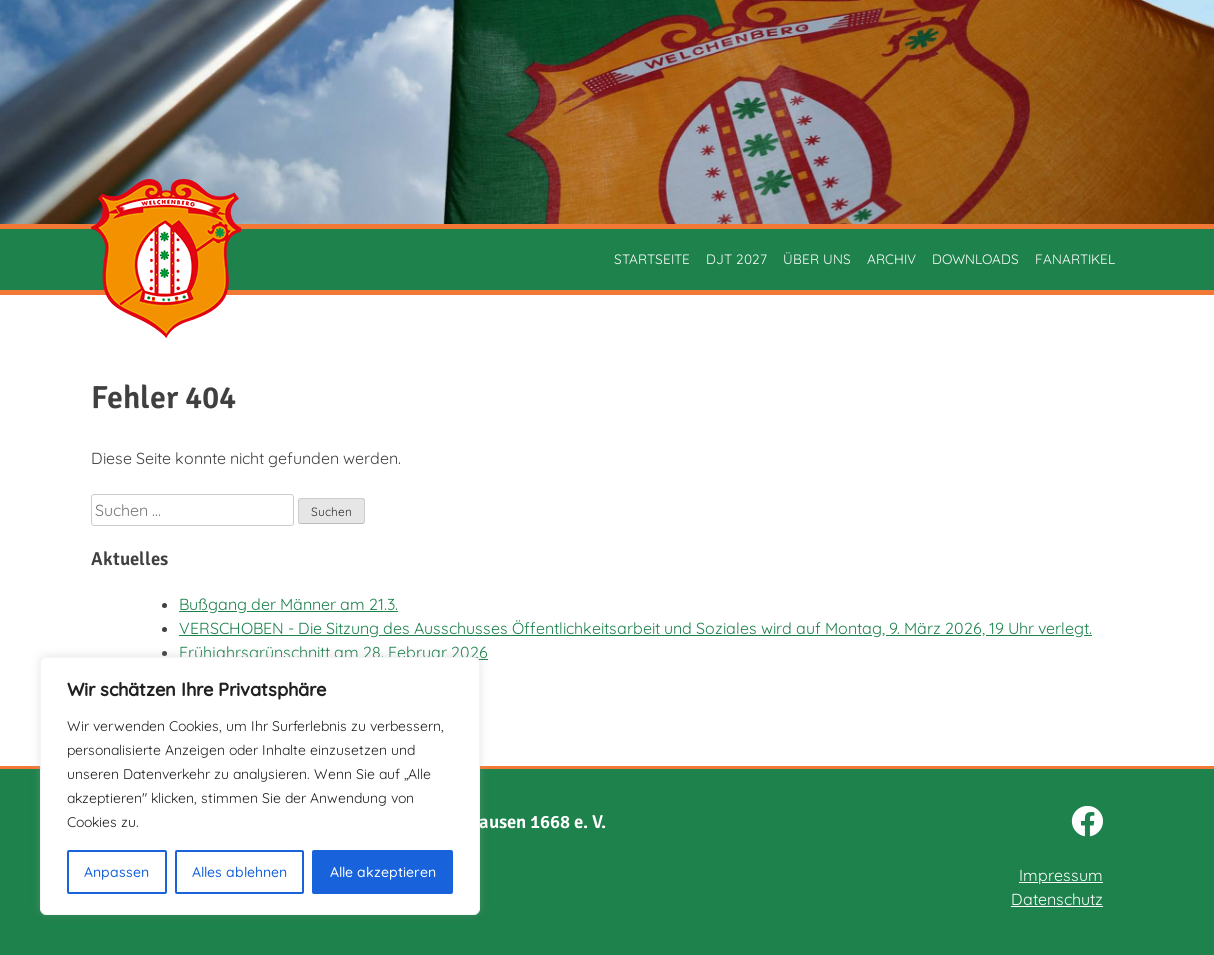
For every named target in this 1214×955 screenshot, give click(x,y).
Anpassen (116, 872)
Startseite (652, 258)
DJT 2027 (736, 258)
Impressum (1061, 875)
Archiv (891, 258)
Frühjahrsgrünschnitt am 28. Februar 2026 (333, 652)
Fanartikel (1075, 258)
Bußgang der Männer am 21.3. (288, 604)
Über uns (817, 258)
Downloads (975, 258)
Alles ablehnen (239, 872)
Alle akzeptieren (383, 872)
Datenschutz (1057, 899)
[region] (260, 786)
